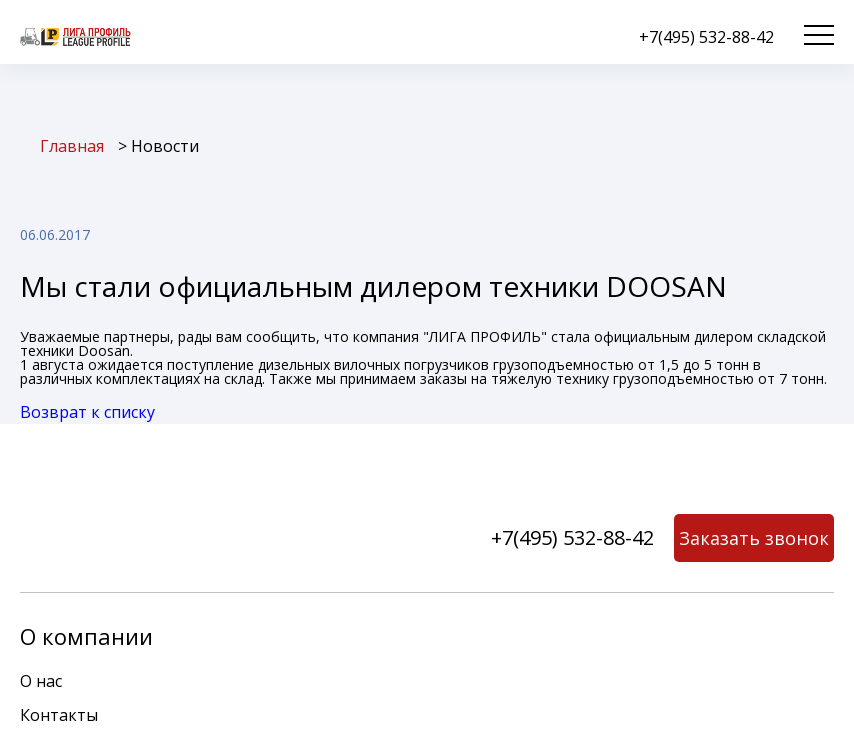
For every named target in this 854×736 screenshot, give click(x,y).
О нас (41, 681)
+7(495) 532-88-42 (706, 37)
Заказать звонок (754, 538)
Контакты (59, 715)
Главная (72, 146)
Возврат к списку (87, 412)
